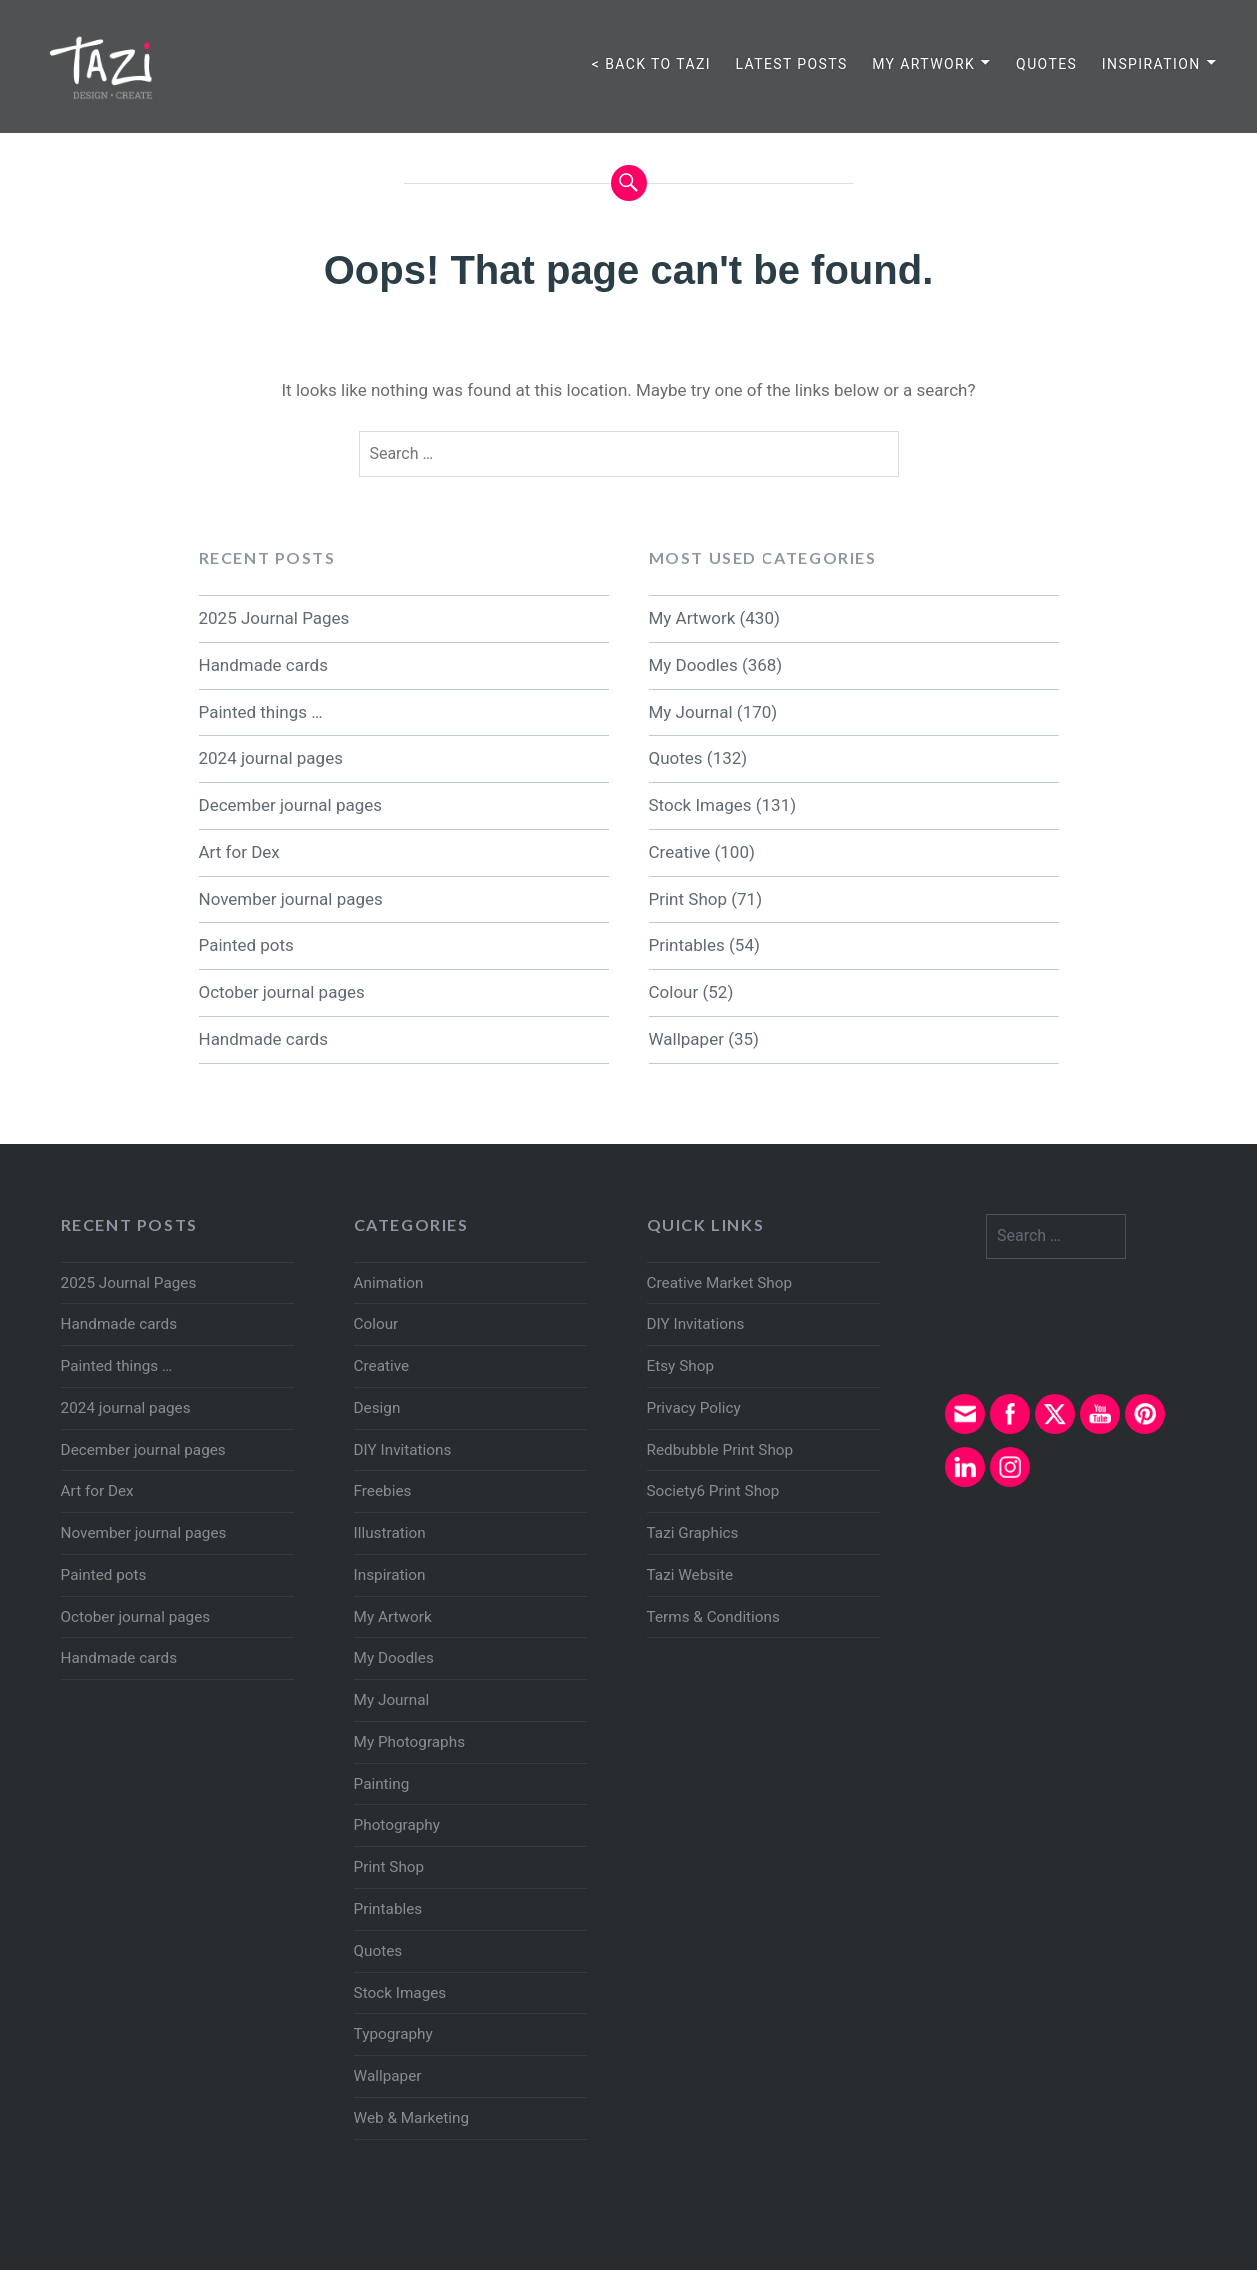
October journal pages (282, 992)
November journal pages (291, 899)
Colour (674, 992)
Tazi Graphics (693, 1533)
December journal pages (291, 805)
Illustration (390, 1533)
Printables (687, 945)
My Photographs (409, 1742)
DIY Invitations (403, 1450)
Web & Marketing (411, 2118)
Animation (389, 1283)
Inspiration (1151, 64)
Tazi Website (690, 1575)
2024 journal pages (271, 758)
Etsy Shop (680, 1366)
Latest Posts (791, 64)
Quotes (1046, 64)
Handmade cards (263, 665)
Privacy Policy (694, 1408)
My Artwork (923, 64)
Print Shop (688, 899)
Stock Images (700, 805)
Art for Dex (239, 852)
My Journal (691, 712)
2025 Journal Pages (274, 618)
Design (377, 1408)
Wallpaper (686, 1039)
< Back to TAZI (651, 64)
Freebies (383, 1491)
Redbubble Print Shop (720, 1450)
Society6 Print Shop (713, 1491)
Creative (680, 852)
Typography (393, 2034)
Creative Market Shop (720, 1283)
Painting (382, 1784)
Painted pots (246, 945)
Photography (397, 1825)
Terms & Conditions (713, 1617)
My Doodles (693, 665)
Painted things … (261, 712)
